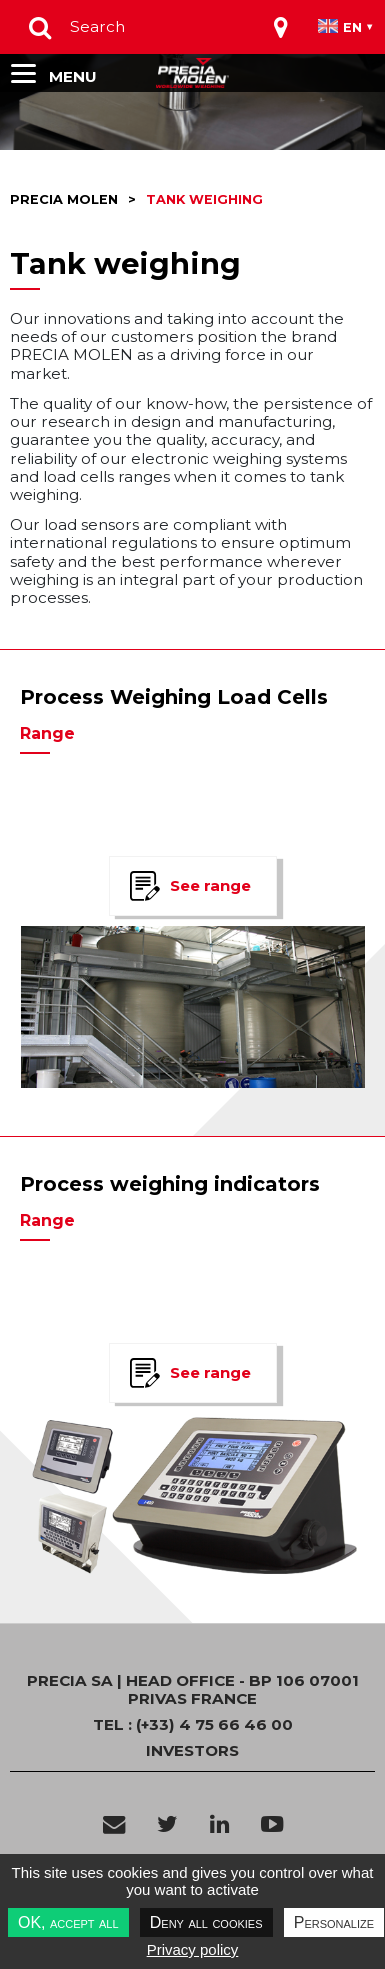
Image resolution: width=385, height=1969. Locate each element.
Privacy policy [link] (193, 1949)
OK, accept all (68, 1922)
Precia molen (64, 199)
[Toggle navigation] (281, 27)
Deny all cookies (206, 1922)
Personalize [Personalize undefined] (334, 1922)
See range (210, 885)
